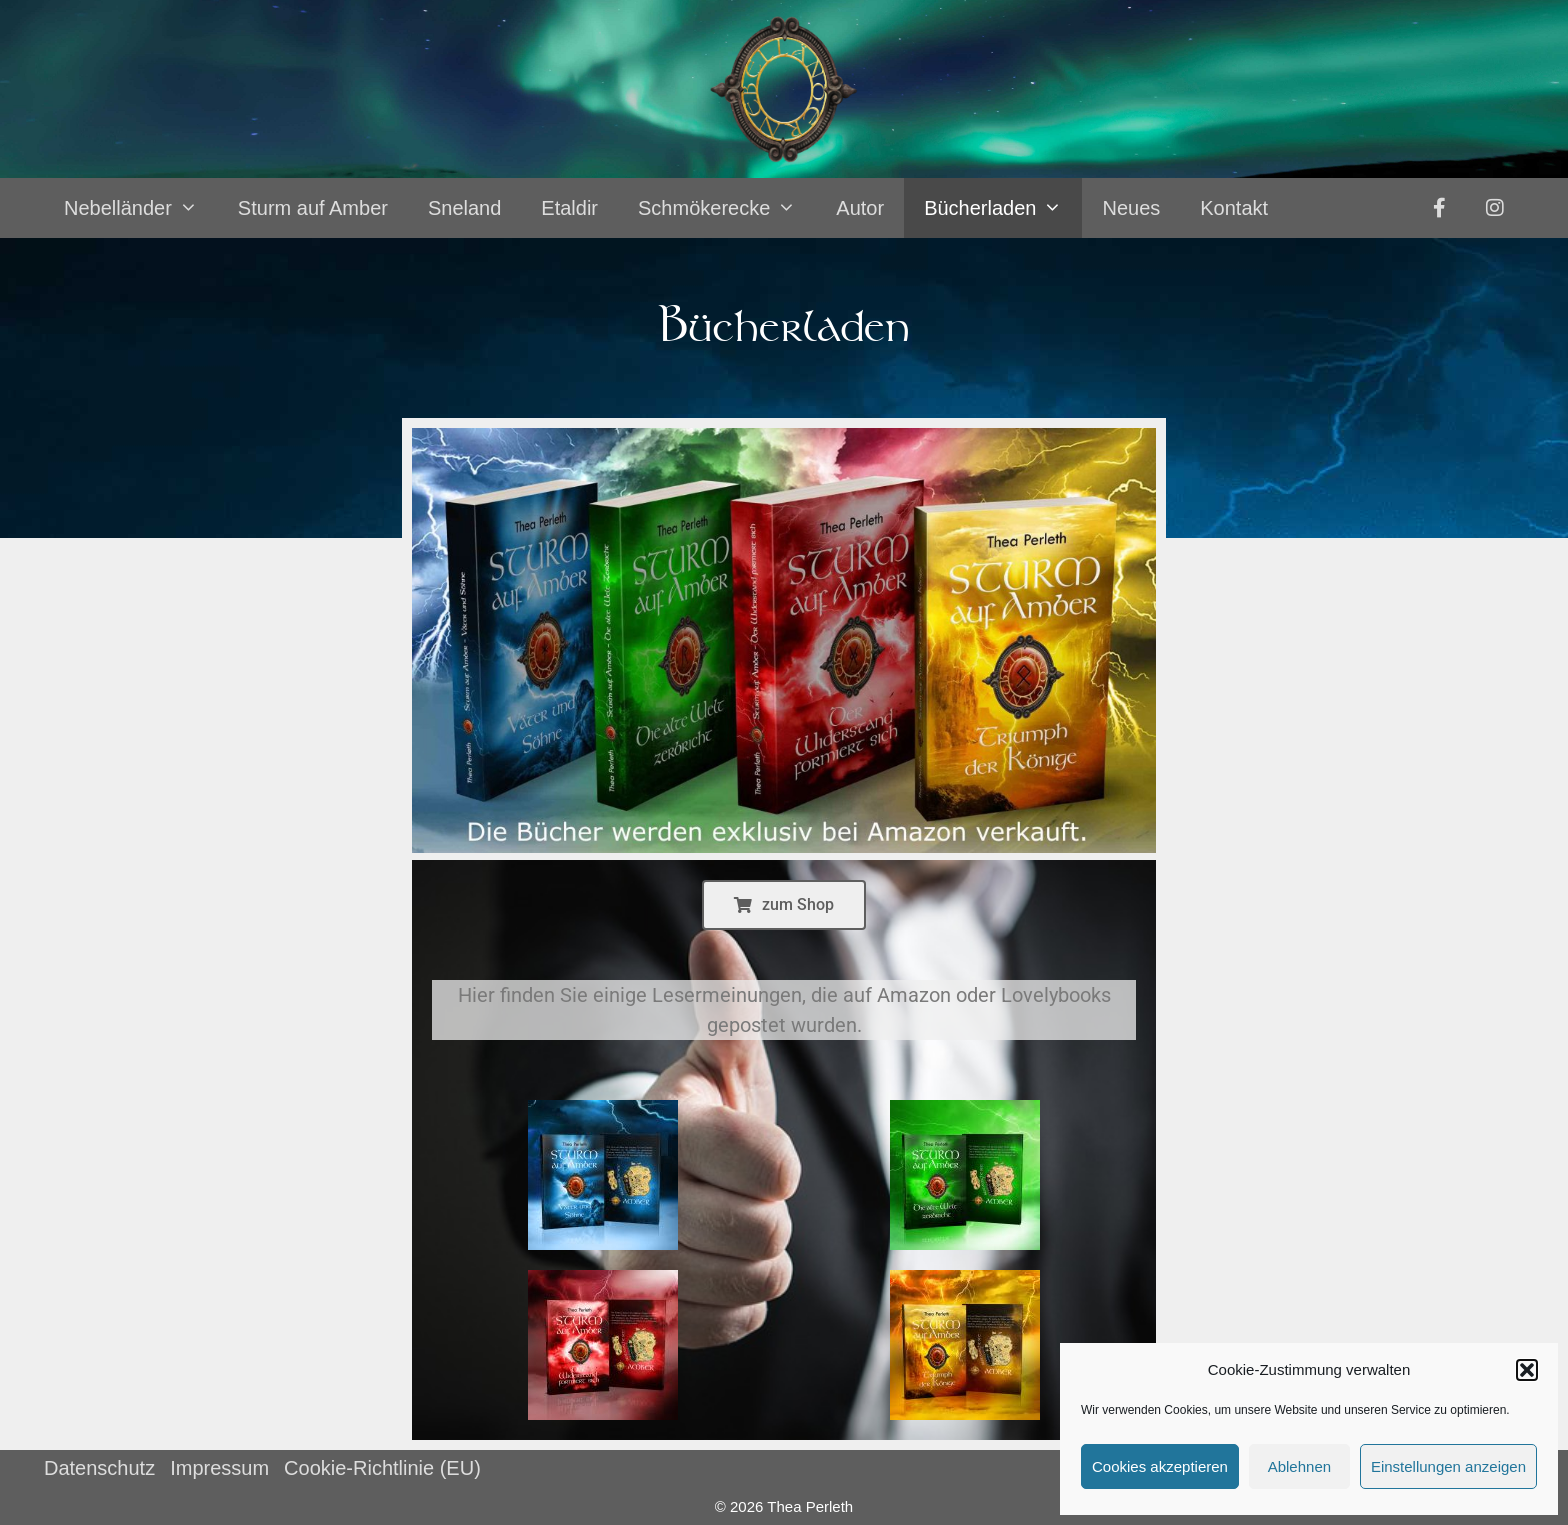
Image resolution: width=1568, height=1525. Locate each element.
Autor (860, 208)
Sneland (464, 208)
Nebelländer (141, 208)
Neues (1131, 208)
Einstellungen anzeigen (1448, 1466)
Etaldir (569, 208)
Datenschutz (99, 1468)
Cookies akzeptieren (1160, 1466)
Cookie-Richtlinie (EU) (382, 1468)
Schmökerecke (727, 208)
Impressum (219, 1468)
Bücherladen (1003, 208)
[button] (1527, 1370)
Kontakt (1234, 208)
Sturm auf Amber (313, 208)
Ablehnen (1299, 1466)
